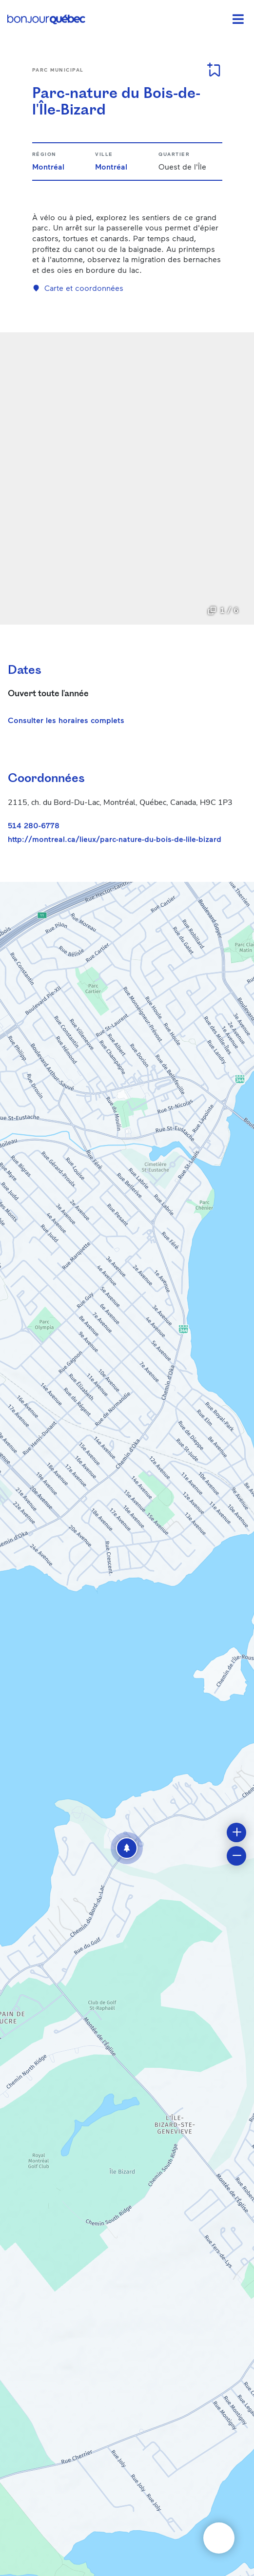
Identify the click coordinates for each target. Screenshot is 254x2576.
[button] (126, 1848)
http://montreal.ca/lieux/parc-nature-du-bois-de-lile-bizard (114, 839)
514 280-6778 (33, 825)
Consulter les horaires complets (66, 720)
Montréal (48, 166)
